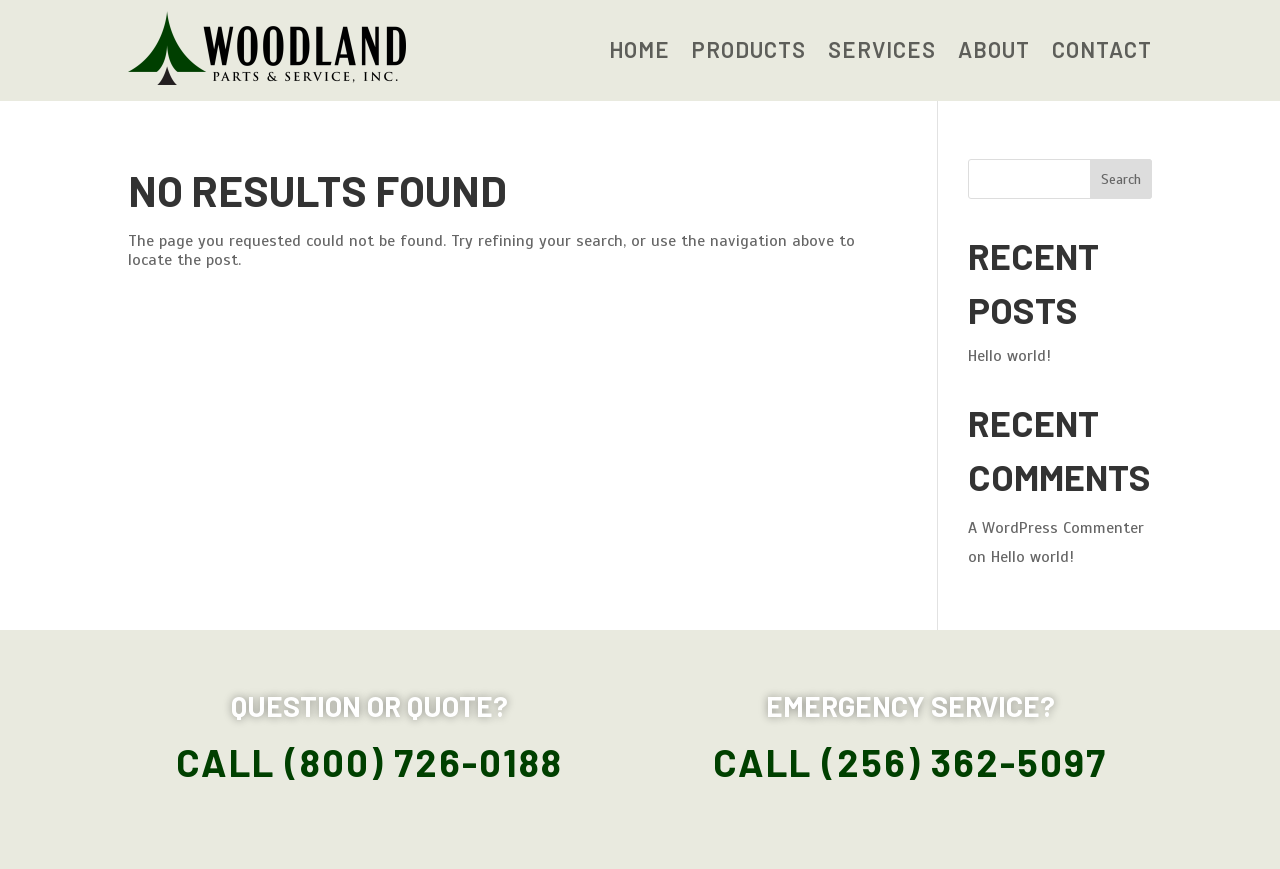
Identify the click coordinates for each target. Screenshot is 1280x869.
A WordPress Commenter (1056, 528)
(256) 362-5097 (964, 762)
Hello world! (1009, 356)
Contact (1102, 52)
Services (882, 52)
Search (1121, 179)
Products (749, 52)
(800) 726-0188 (424, 762)
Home (639, 52)
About (994, 52)
